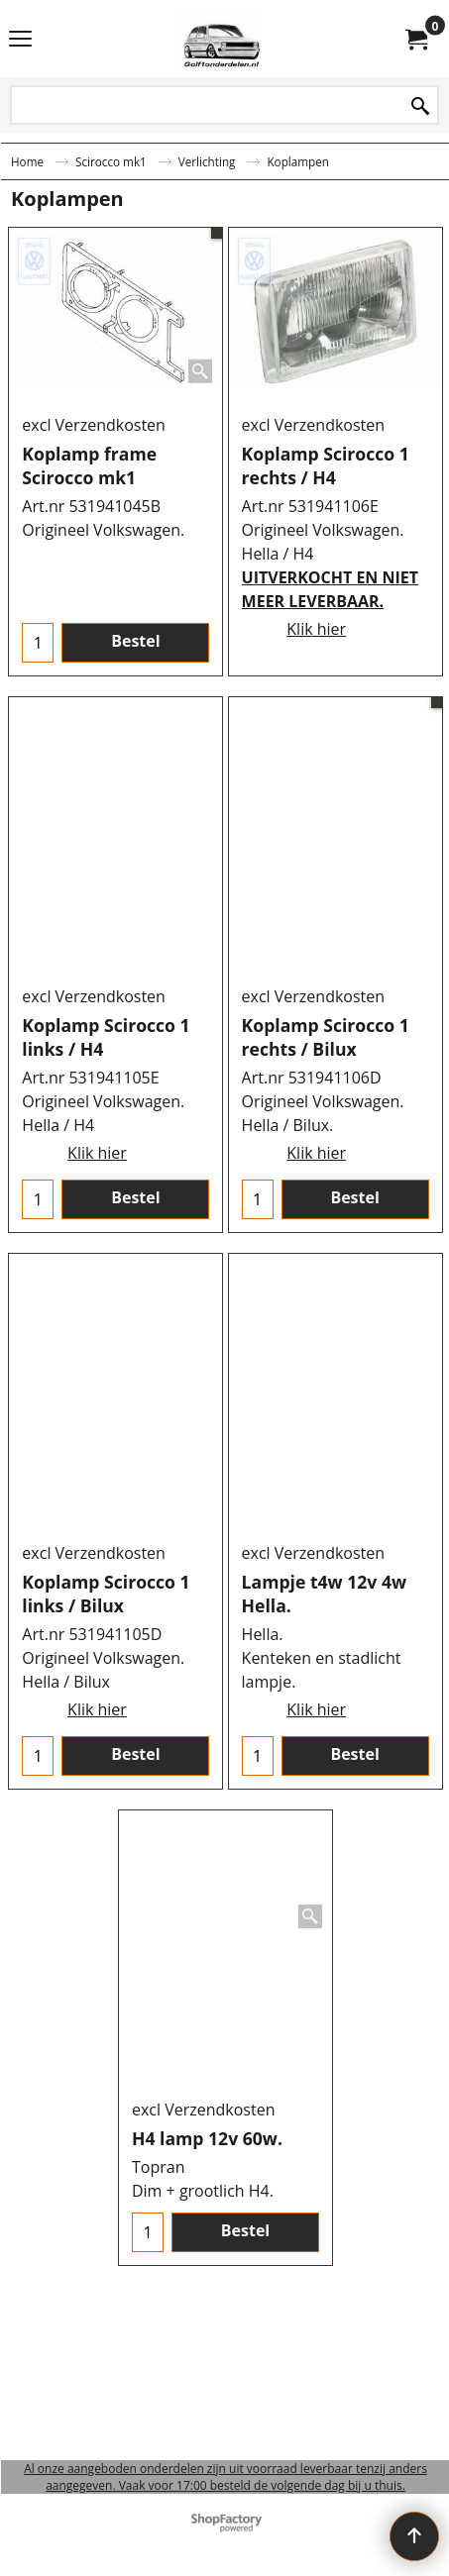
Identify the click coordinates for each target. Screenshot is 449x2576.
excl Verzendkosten (94, 527)
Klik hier (316, 751)
